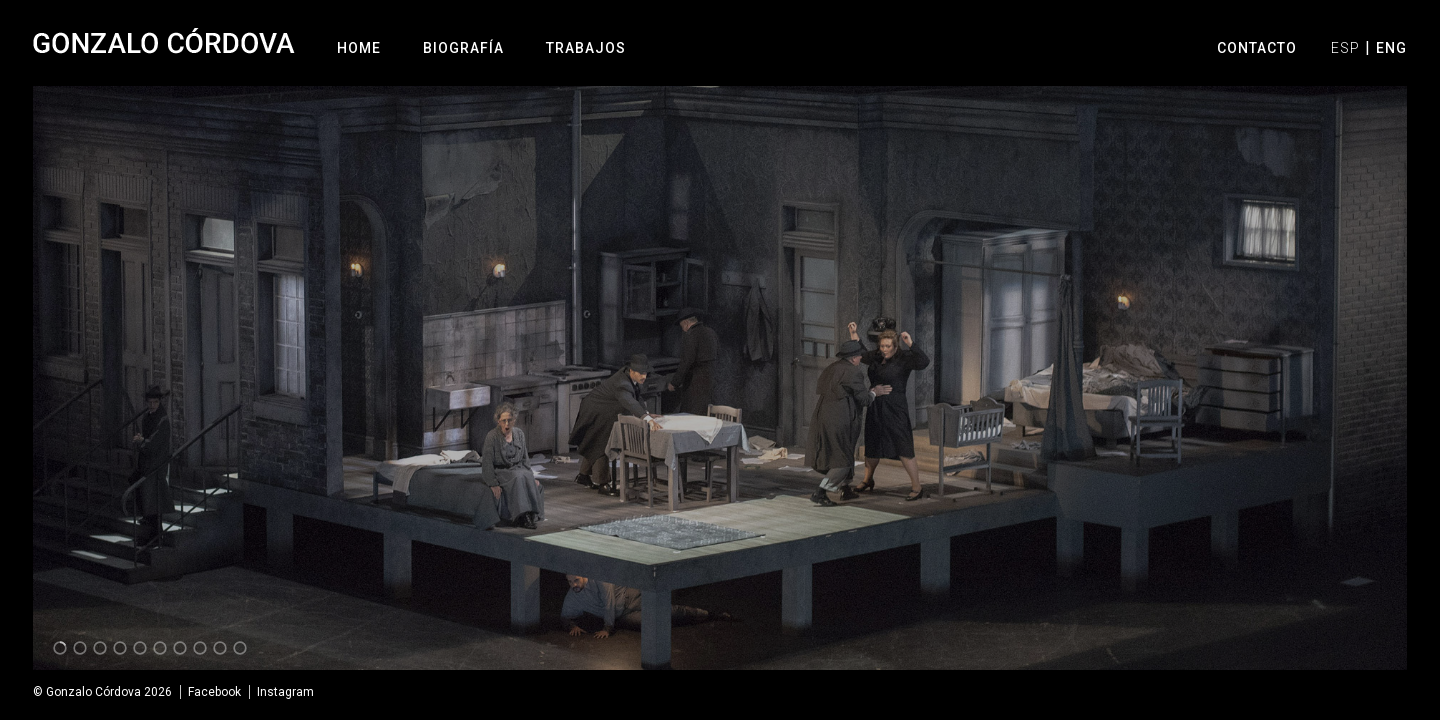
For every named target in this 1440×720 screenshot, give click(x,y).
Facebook (214, 692)
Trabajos (586, 48)
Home (359, 48)
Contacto (1257, 48)
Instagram (285, 692)
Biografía (463, 48)
